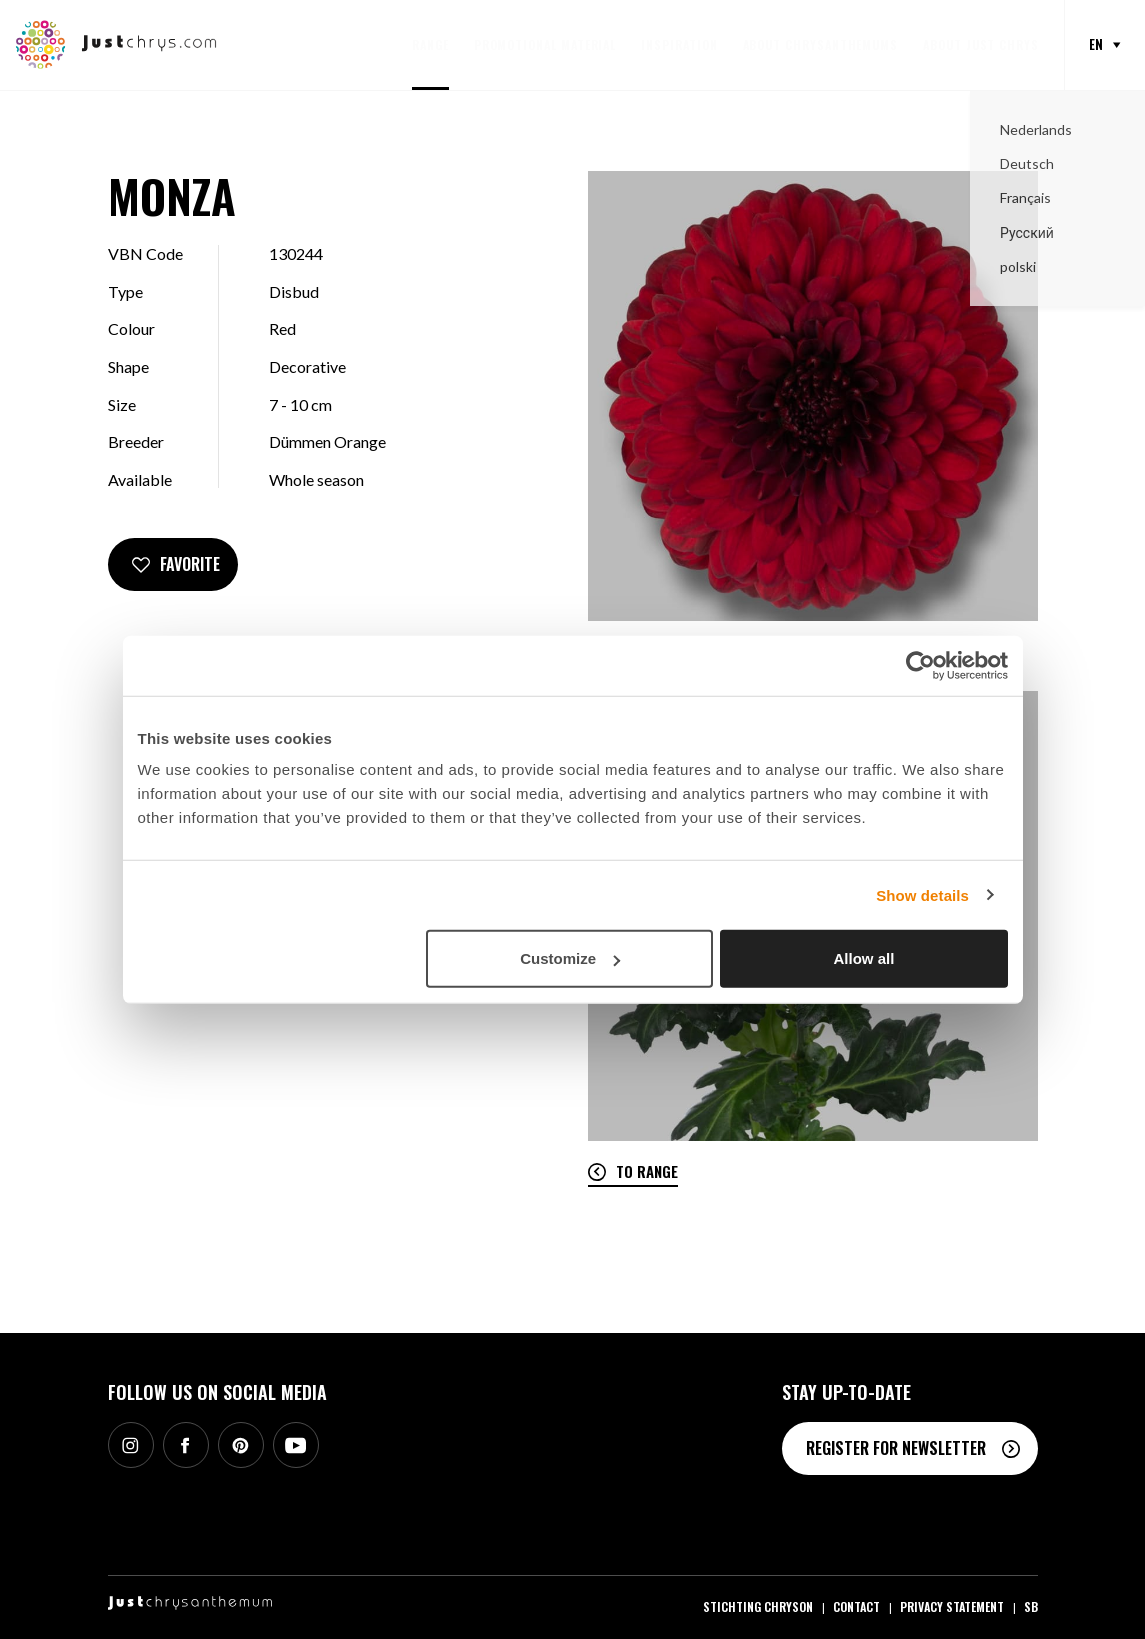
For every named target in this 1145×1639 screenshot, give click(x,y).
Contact (856, 1606)
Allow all (864, 958)
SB (1031, 1606)
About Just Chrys (981, 44)
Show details (922, 894)
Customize (570, 958)
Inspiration (679, 44)
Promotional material (545, 44)
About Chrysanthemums (821, 44)
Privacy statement (952, 1606)
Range (430, 44)
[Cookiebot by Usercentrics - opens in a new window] (920, 665)
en (1096, 44)
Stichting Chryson (758, 1606)
